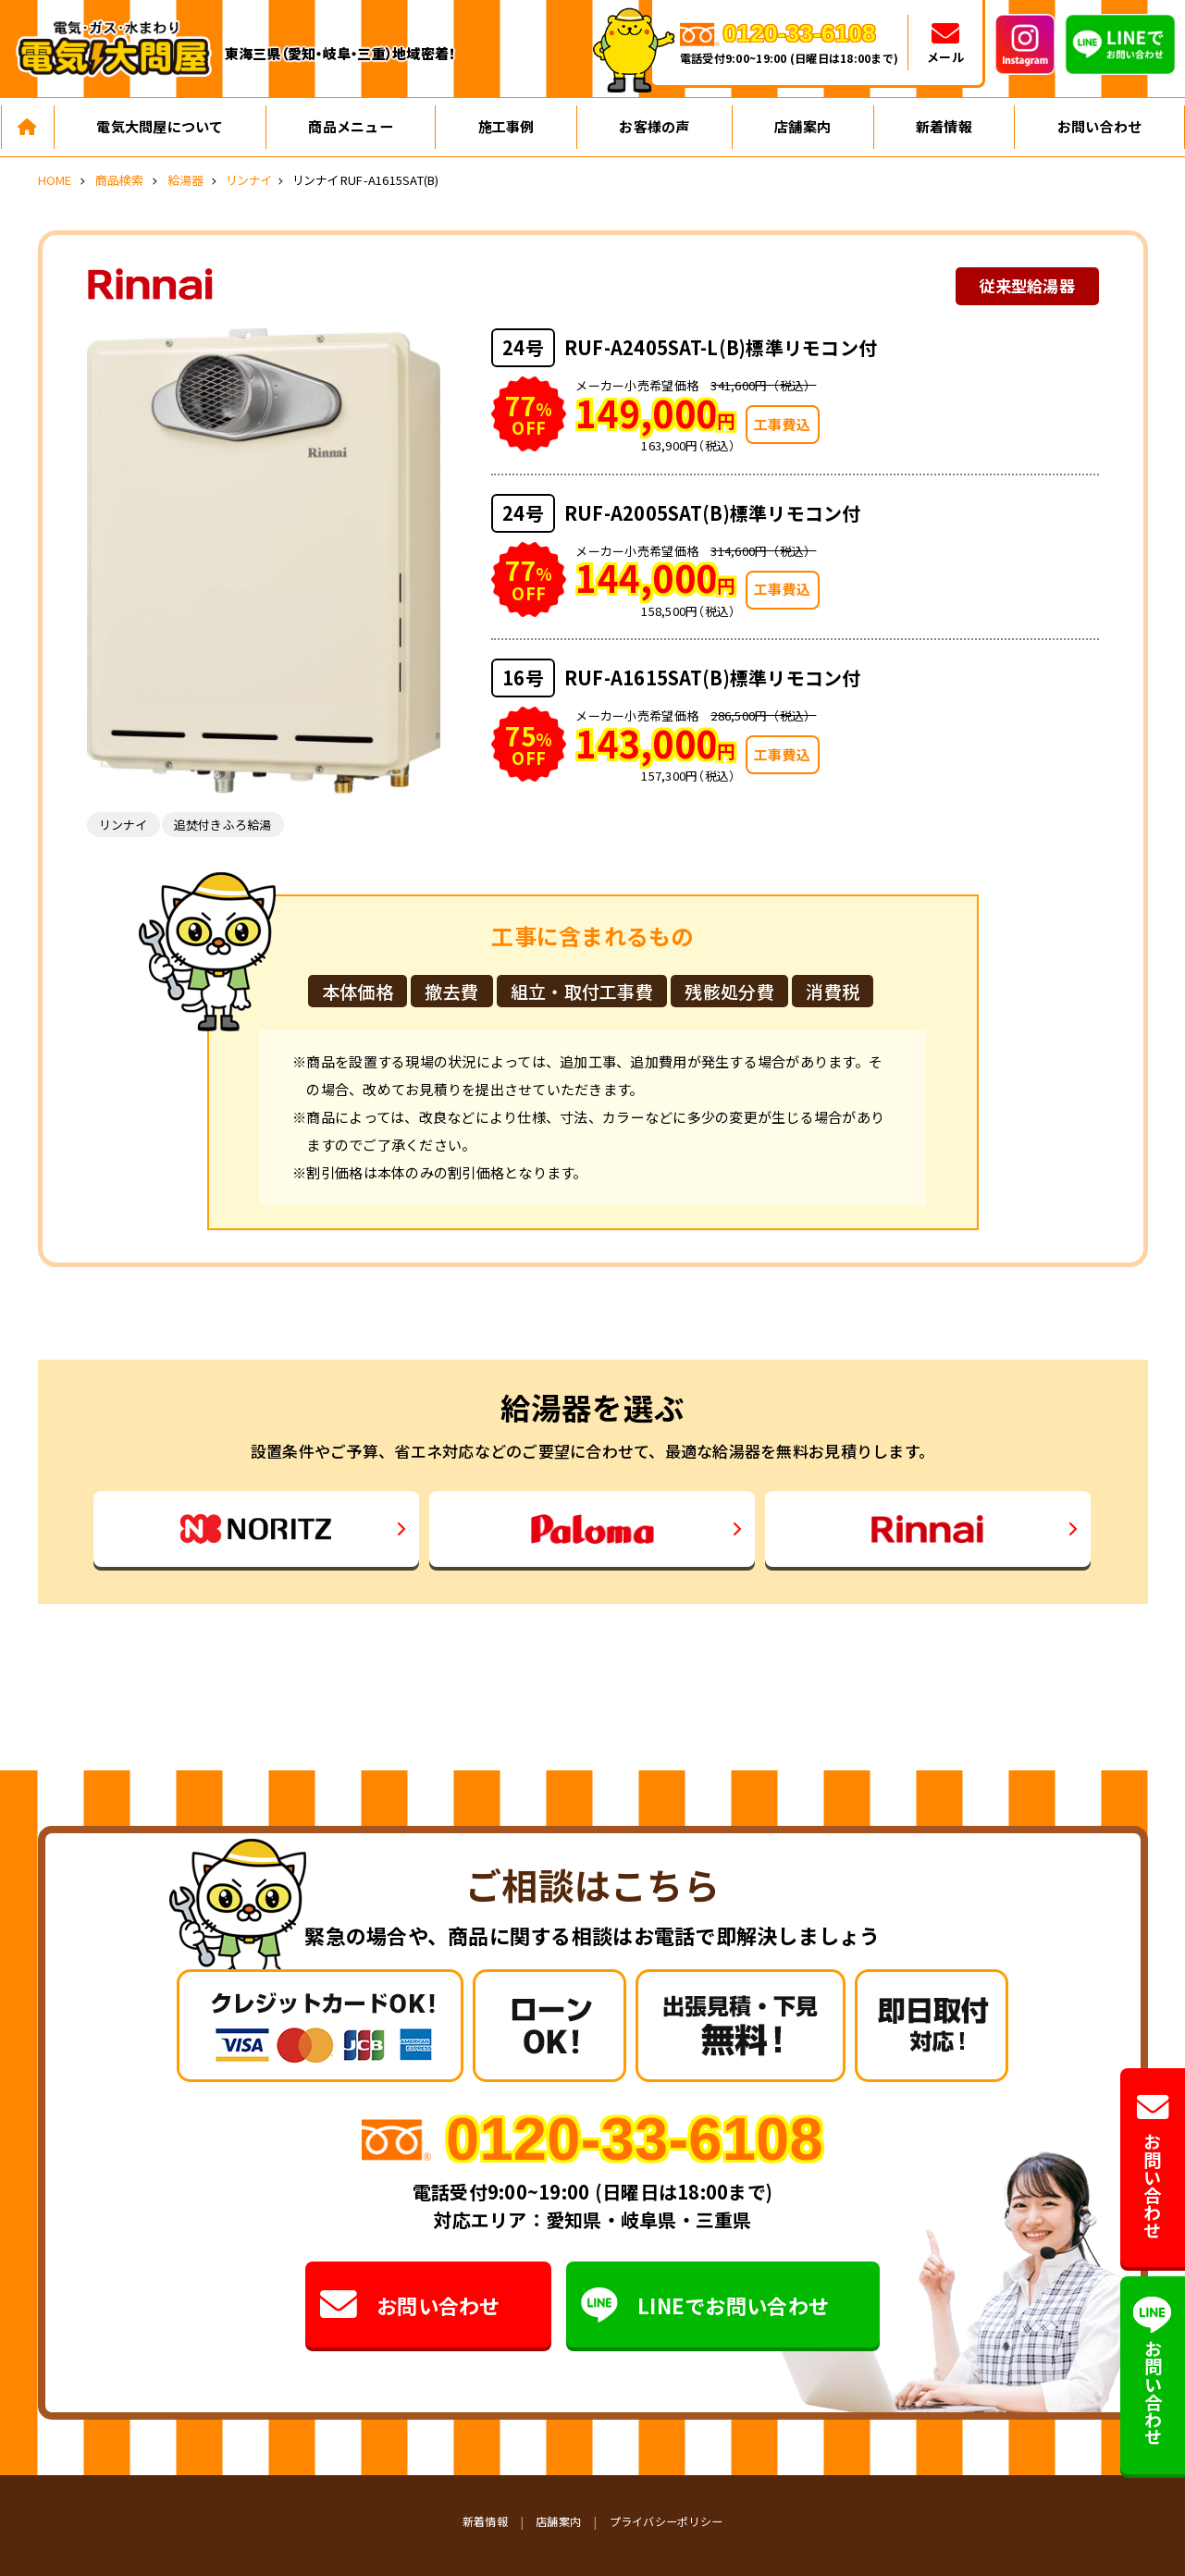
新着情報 (944, 126)
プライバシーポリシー (666, 2521)
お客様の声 (654, 126)
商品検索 (119, 180)
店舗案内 (802, 126)
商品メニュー (350, 126)
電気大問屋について (159, 126)
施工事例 (506, 126)
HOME (55, 180)
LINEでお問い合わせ (705, 2305)
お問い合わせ (1099, 126)
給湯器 (185, 180)
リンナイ (248, 180)
